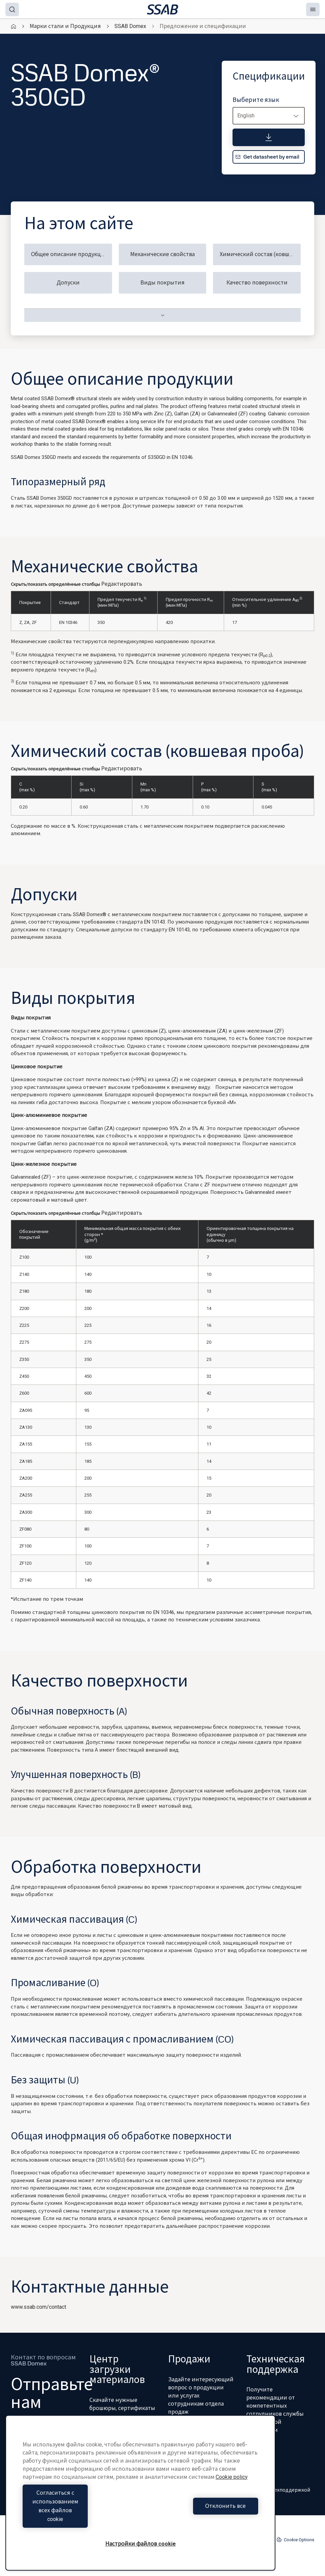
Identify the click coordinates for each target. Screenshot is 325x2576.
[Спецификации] (269, 137)
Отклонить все (201, 2515)
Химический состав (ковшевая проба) (260, 254)
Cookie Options (295, 2539)
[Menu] (313, 9)
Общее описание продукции (69, 254)
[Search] (12, 9)
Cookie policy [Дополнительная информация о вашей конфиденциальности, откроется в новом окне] (232, 2494)
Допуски (68, 282)
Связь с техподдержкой (278, 2490)
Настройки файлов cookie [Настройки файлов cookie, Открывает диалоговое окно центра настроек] (140, 2544)
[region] (140, 2502)
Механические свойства (162, 254)
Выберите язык (256, 100)
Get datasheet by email (267, 156)
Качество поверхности (257, 282)
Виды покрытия (162, 282)
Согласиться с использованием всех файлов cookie (80, 2514)
